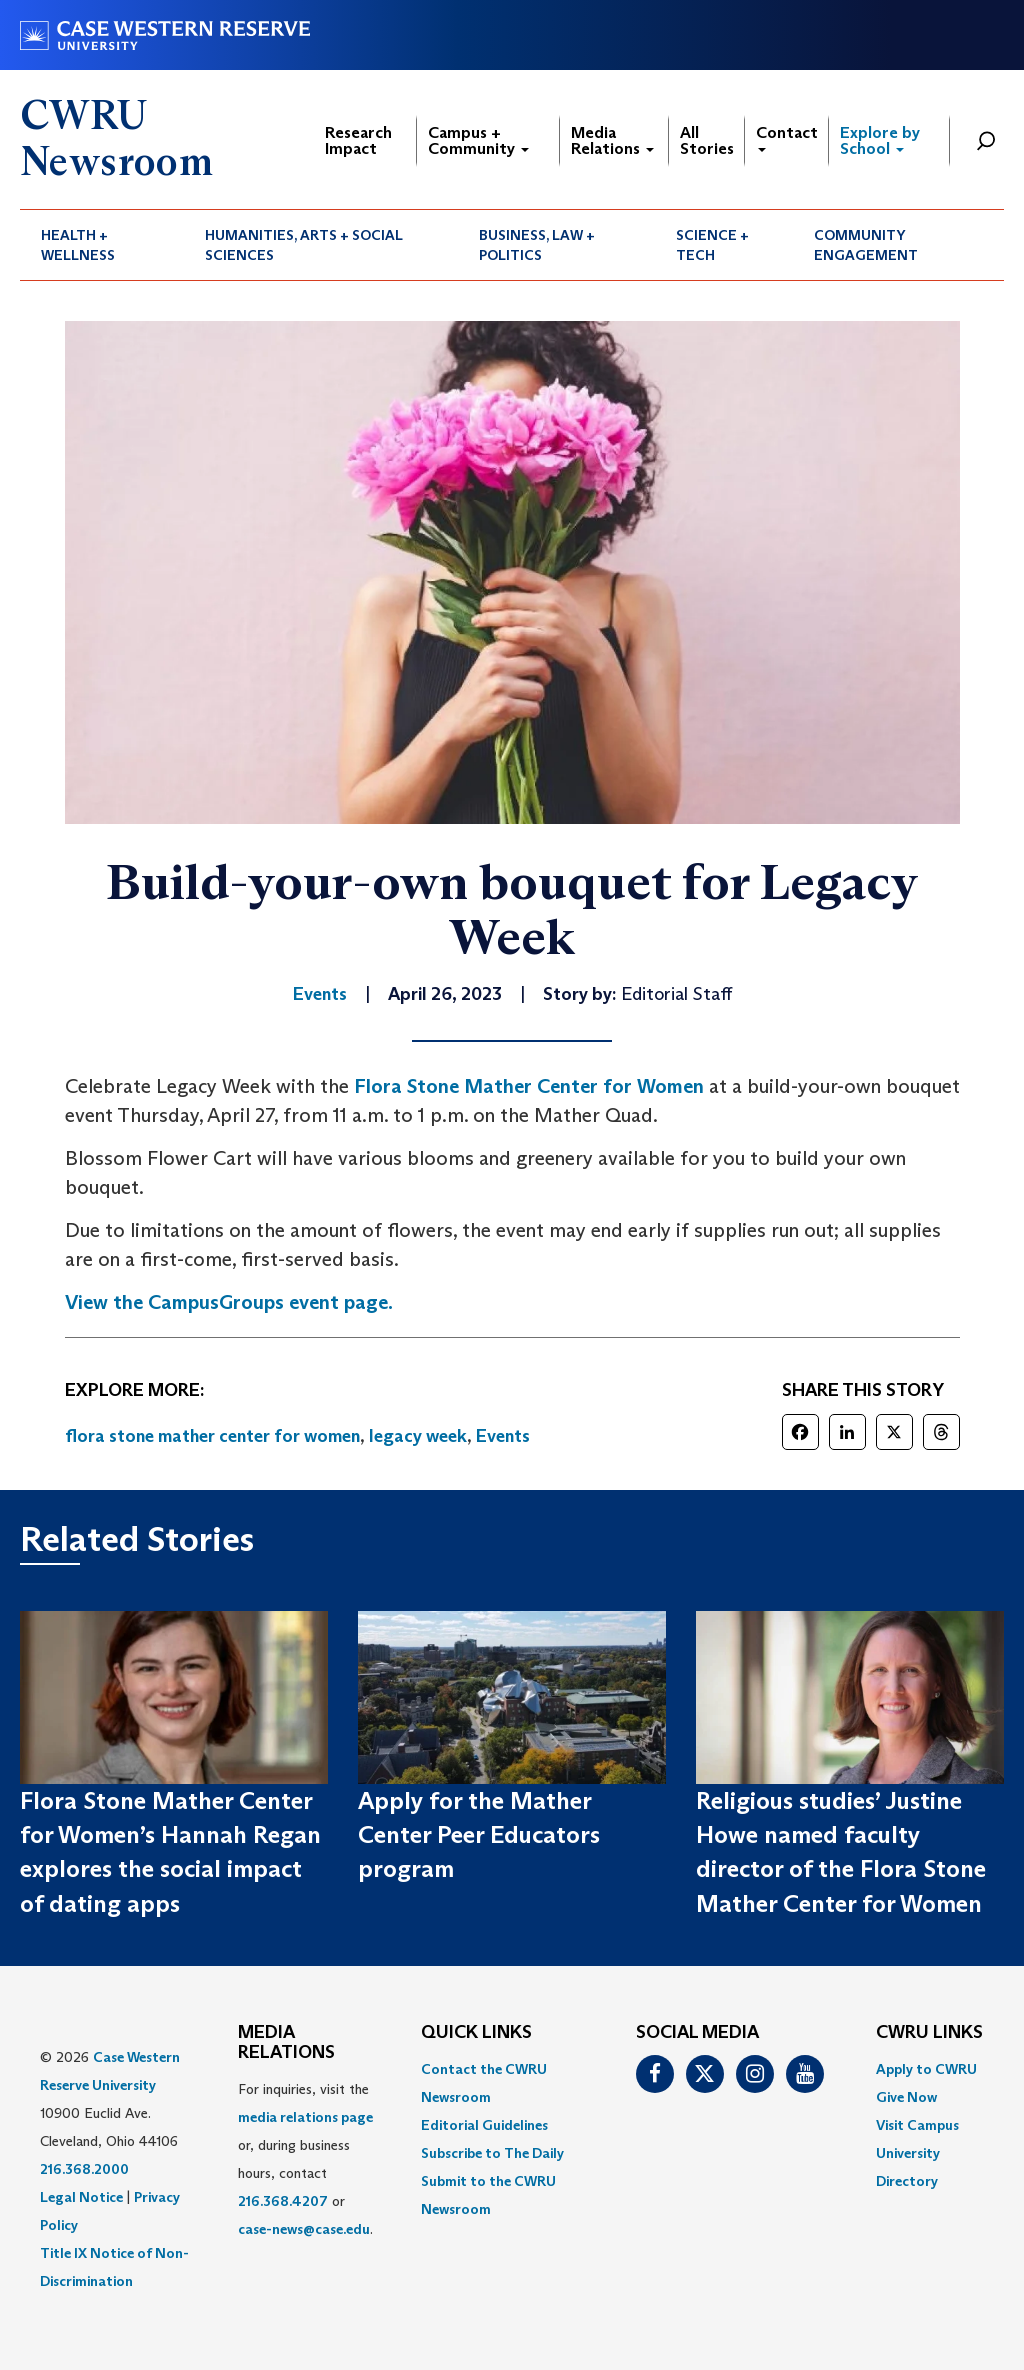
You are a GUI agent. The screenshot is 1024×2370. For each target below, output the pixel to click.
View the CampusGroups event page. (229, 1302)
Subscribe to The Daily (492, 2153)
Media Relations (612, 140)
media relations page (305, 2117)
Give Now (906, 2097)
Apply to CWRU (926, 2069)
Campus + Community (478, 140)
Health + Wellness (78, 245)
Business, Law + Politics (537, 245)
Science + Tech (712, 245)
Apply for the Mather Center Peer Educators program (479, 1835)
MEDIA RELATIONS (286, 2043)
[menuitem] (102, 245)
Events (503, 1436)
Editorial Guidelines (484, 2125)
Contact (787, 137)
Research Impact (358, 140)
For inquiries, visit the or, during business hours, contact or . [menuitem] (305, 2159)
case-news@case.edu (304, 2229)
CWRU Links (929, 2033)
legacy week (418, 1436)
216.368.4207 (283, 2201)
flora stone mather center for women (212, 1436)
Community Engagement (866, 245)
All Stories (707, 140)
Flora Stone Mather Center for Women (529, 1086)
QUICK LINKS (476, 2033)
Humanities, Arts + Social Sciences (304, 245)
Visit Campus (917, 2125)
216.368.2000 (84, 2169)
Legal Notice (81, 2197)
